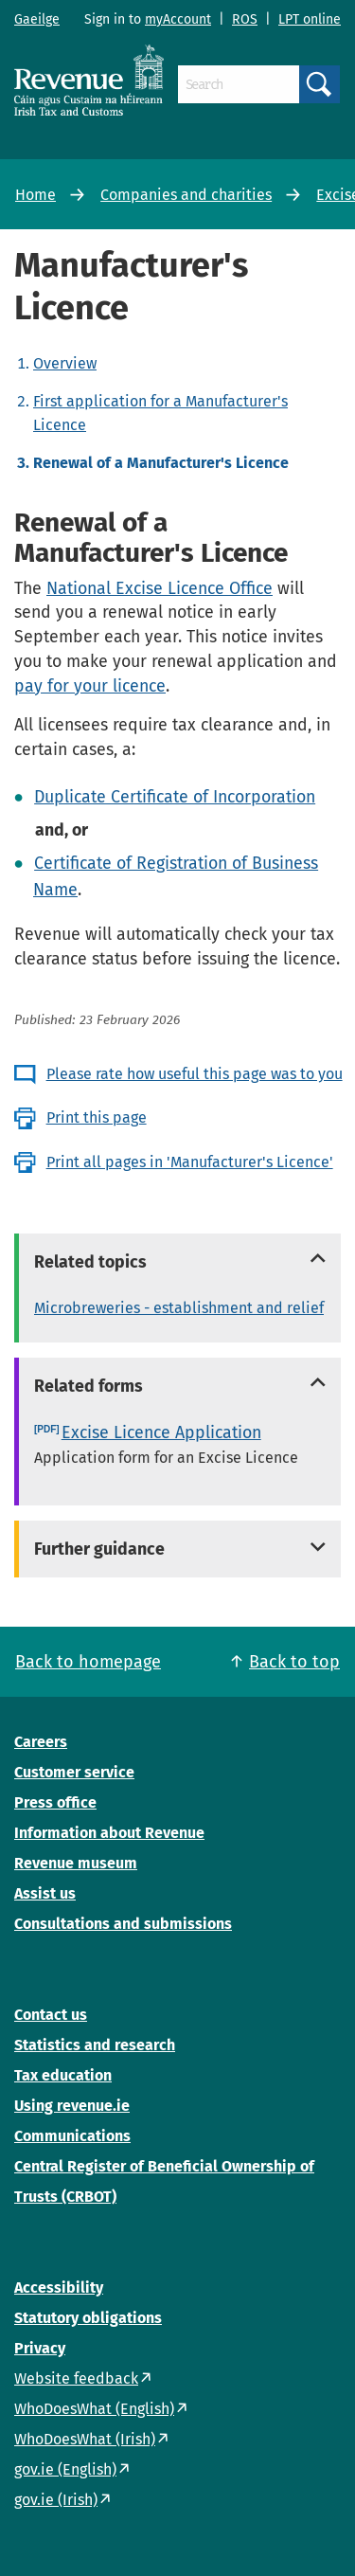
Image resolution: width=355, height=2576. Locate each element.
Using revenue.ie (72, 2106)
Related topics (90, 1262)
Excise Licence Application (161, 1432)
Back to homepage (88, 1661)
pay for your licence (90, 686)
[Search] (238, 84)
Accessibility (58, 2288)
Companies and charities (186, 195)
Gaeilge (37, 19)
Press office (55, 1802)
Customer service (74, 1772)
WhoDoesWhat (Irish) (84, 2439)
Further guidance (99, 1549)
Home (35, 195)
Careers (40, 1742)
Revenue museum (75, 1863)
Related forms (88, 1386)
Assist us (45, 1893)
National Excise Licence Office (159, 588)
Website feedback (76, 2378)
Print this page (96, 1117)
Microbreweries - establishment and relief (179, 1308)
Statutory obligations (88, 2318)
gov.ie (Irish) (56, 2500)
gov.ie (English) (65, 2469)
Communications (72, 2136)
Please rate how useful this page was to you (194, 1074)
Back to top (294, 1661)
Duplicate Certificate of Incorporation (174, 796)
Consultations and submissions (123, 1924)
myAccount (178, 19)
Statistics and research (94, 2045)
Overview (65, 363)
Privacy (39, 2348)
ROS (244, 19)
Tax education (63, 2075)
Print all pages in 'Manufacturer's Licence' (189, 1162)
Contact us (50, 2015)
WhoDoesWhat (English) (94, 2409)
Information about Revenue (109, 1833)
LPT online (309, 19)
